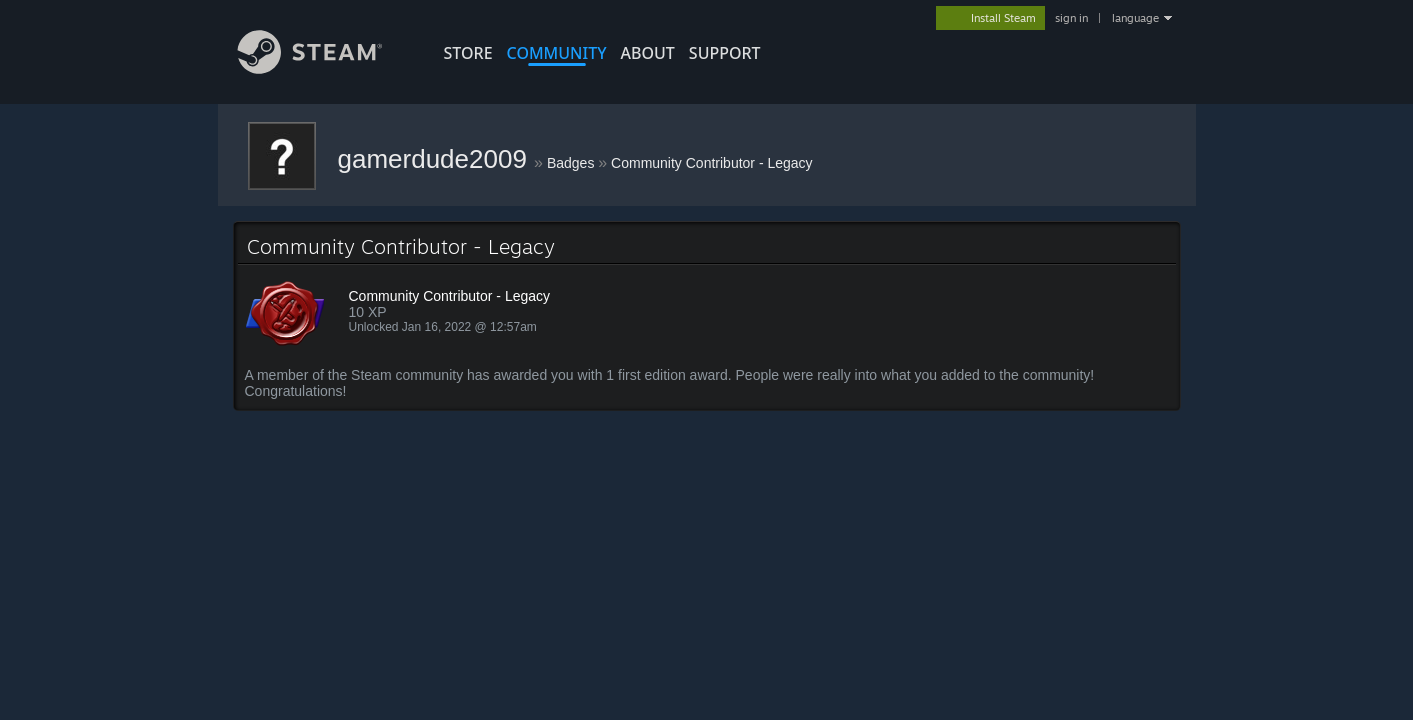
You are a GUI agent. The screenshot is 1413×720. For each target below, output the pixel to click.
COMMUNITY (557, 53)
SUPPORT (725, 53)
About (648, 53)
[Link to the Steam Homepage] (325, 68)
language (1135, 18)
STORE (468, 53)
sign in (1071, 18)
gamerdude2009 (436, 159)
